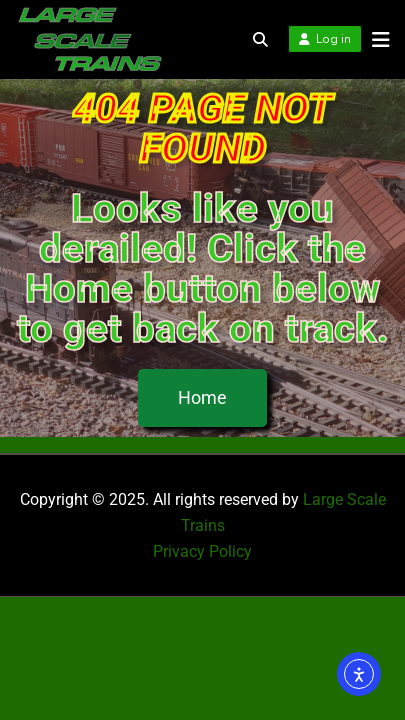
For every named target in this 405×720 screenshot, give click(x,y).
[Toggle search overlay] (260, 40)
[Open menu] (376, 40)
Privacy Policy (202, 551)
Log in (325, 39)
